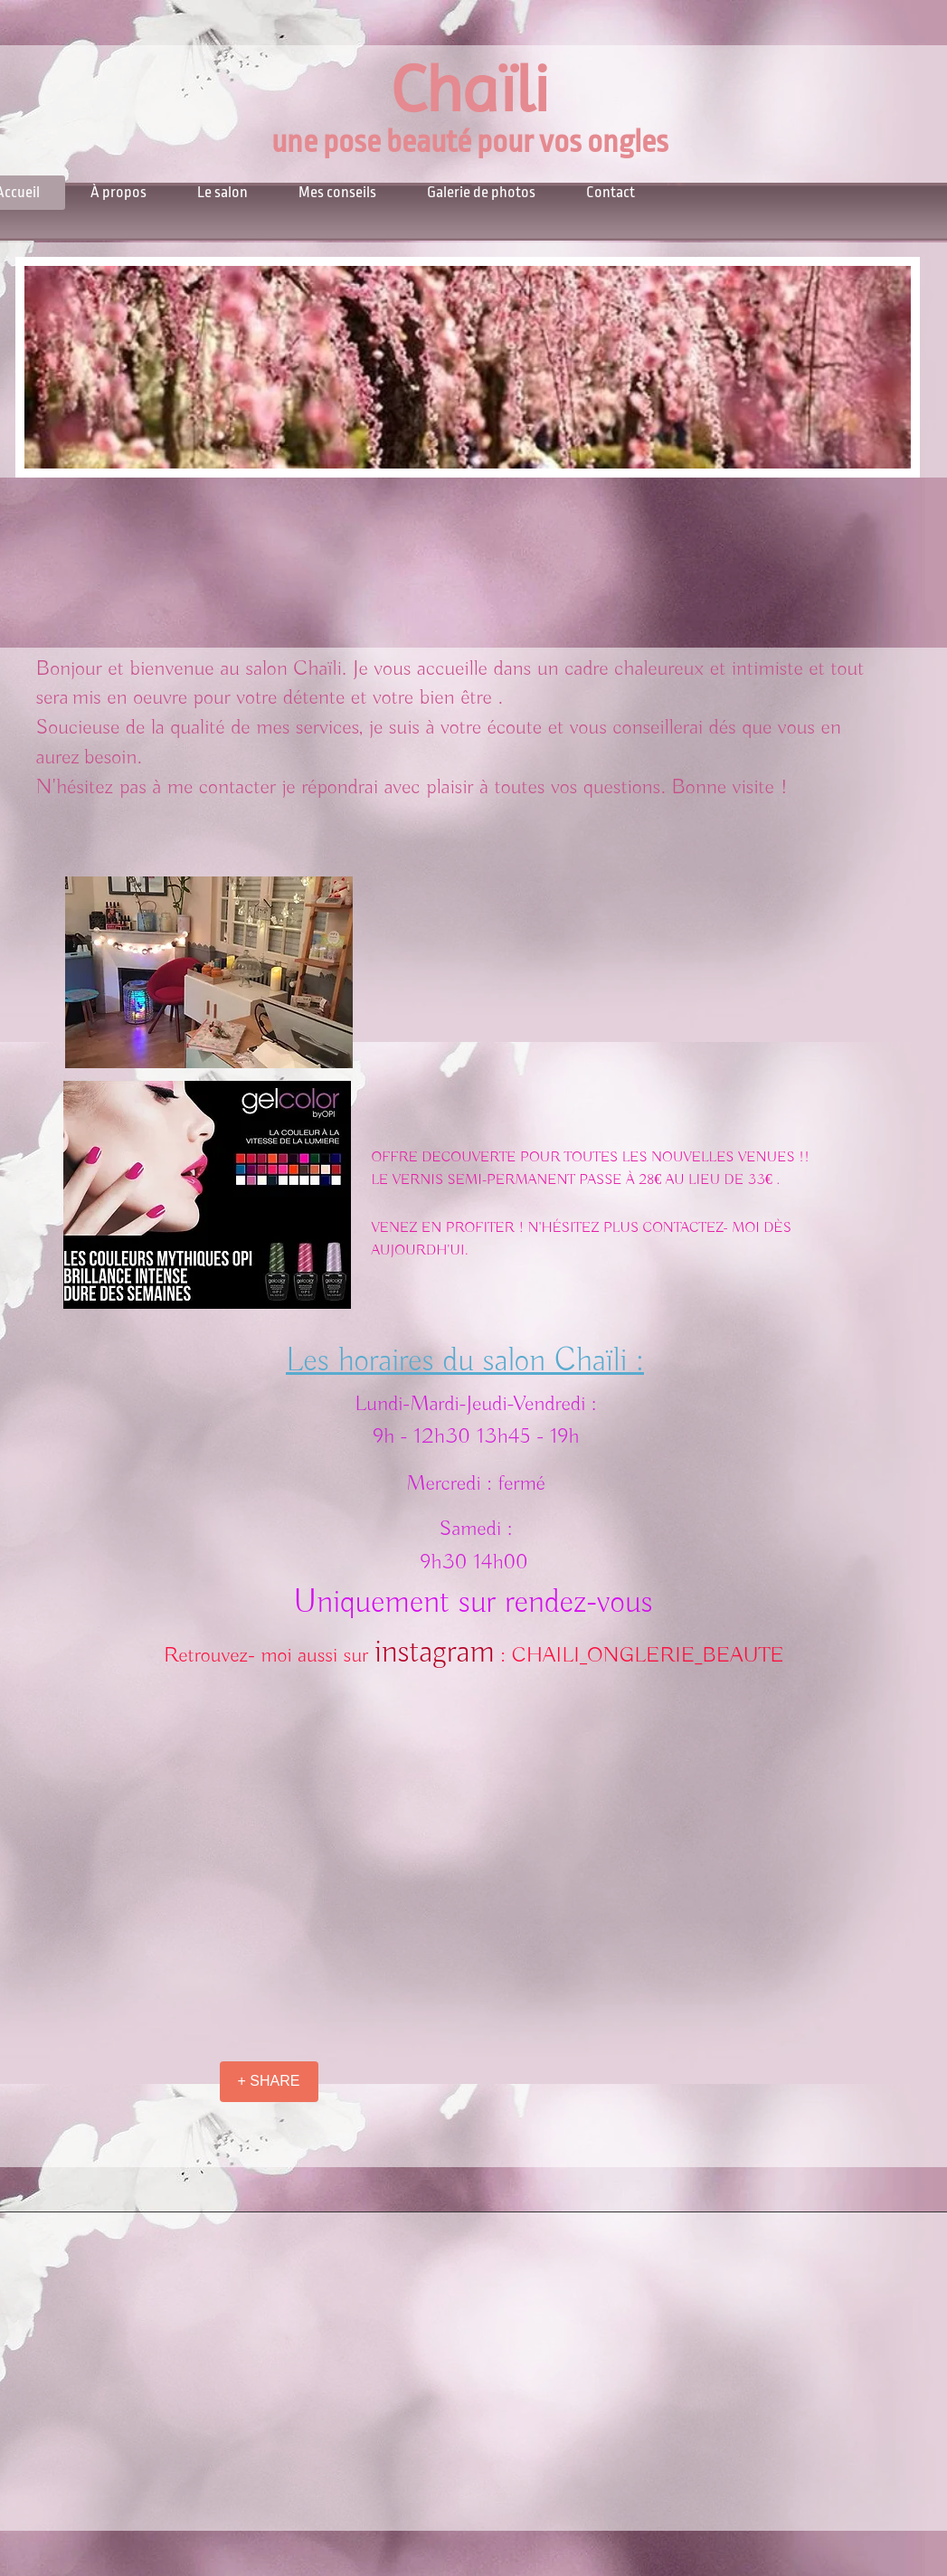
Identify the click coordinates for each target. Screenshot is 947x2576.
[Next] (894, 367)
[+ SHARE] (269, 2081)
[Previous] (41, 367)
